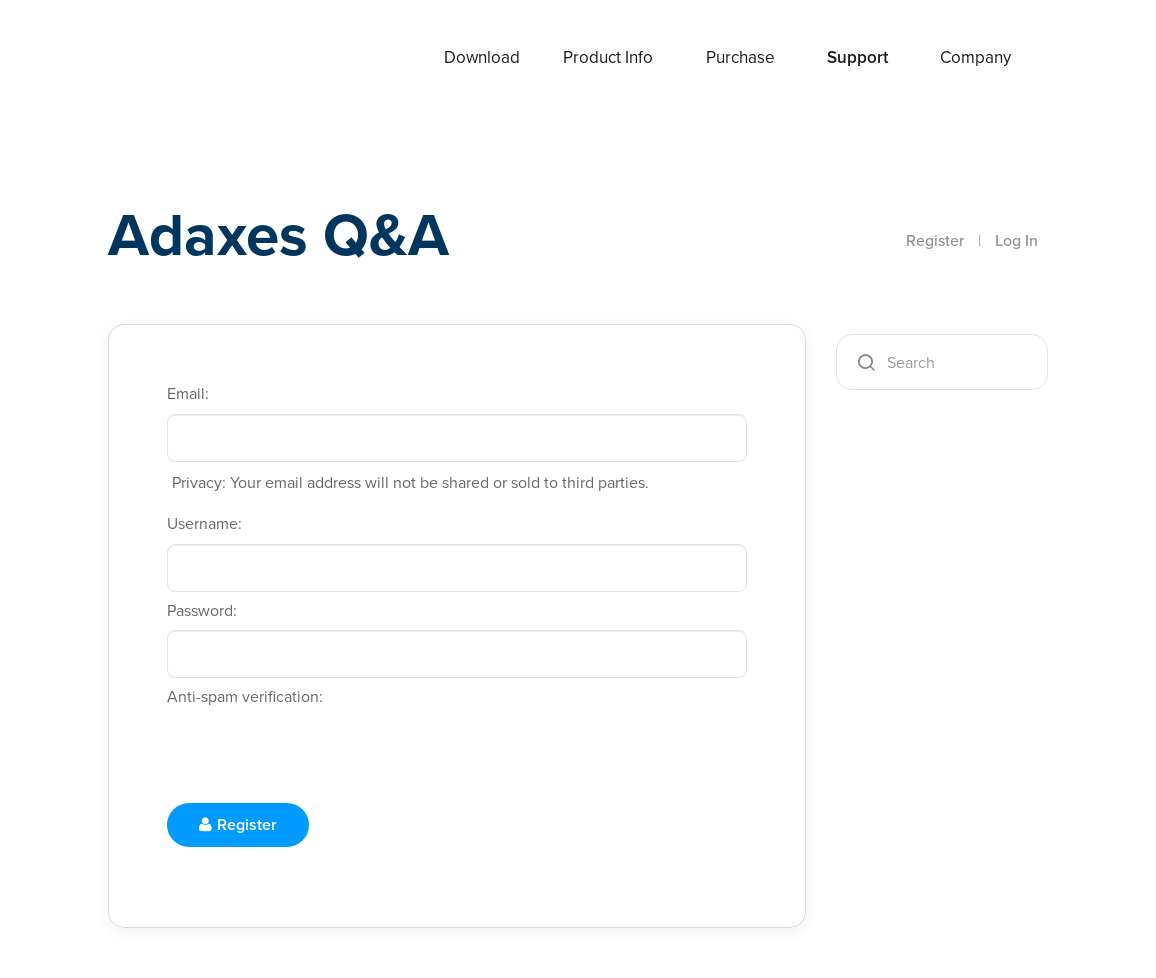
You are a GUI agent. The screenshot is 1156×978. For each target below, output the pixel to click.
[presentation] (319, 756)
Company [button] (975, 57)
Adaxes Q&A (278, 234)
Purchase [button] (740, 57)
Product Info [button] (608, 57)
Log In (1016, 240)
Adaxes (187, 59)
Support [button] (857, 57)
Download (482, 57)
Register (935, 240)
